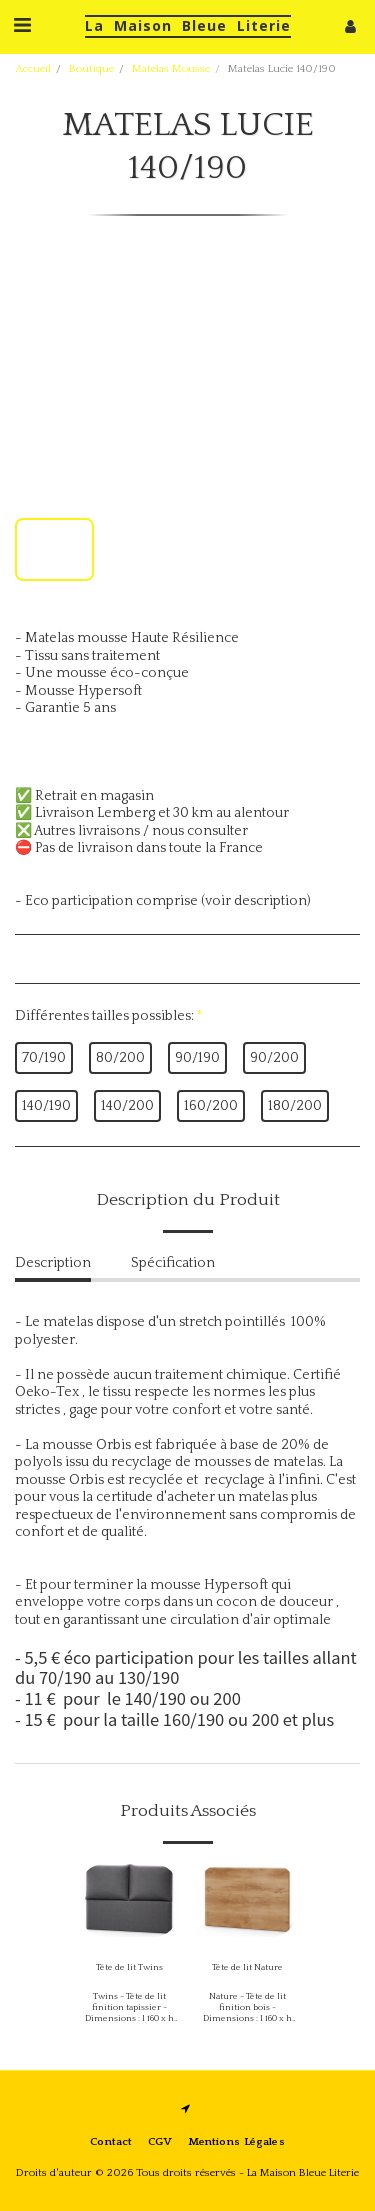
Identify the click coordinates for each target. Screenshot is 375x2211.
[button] (22, 26)
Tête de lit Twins (129, 1967)
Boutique (91, 69)
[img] (129, 1901)
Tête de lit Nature (247, 1967)
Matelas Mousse (171, 69)
